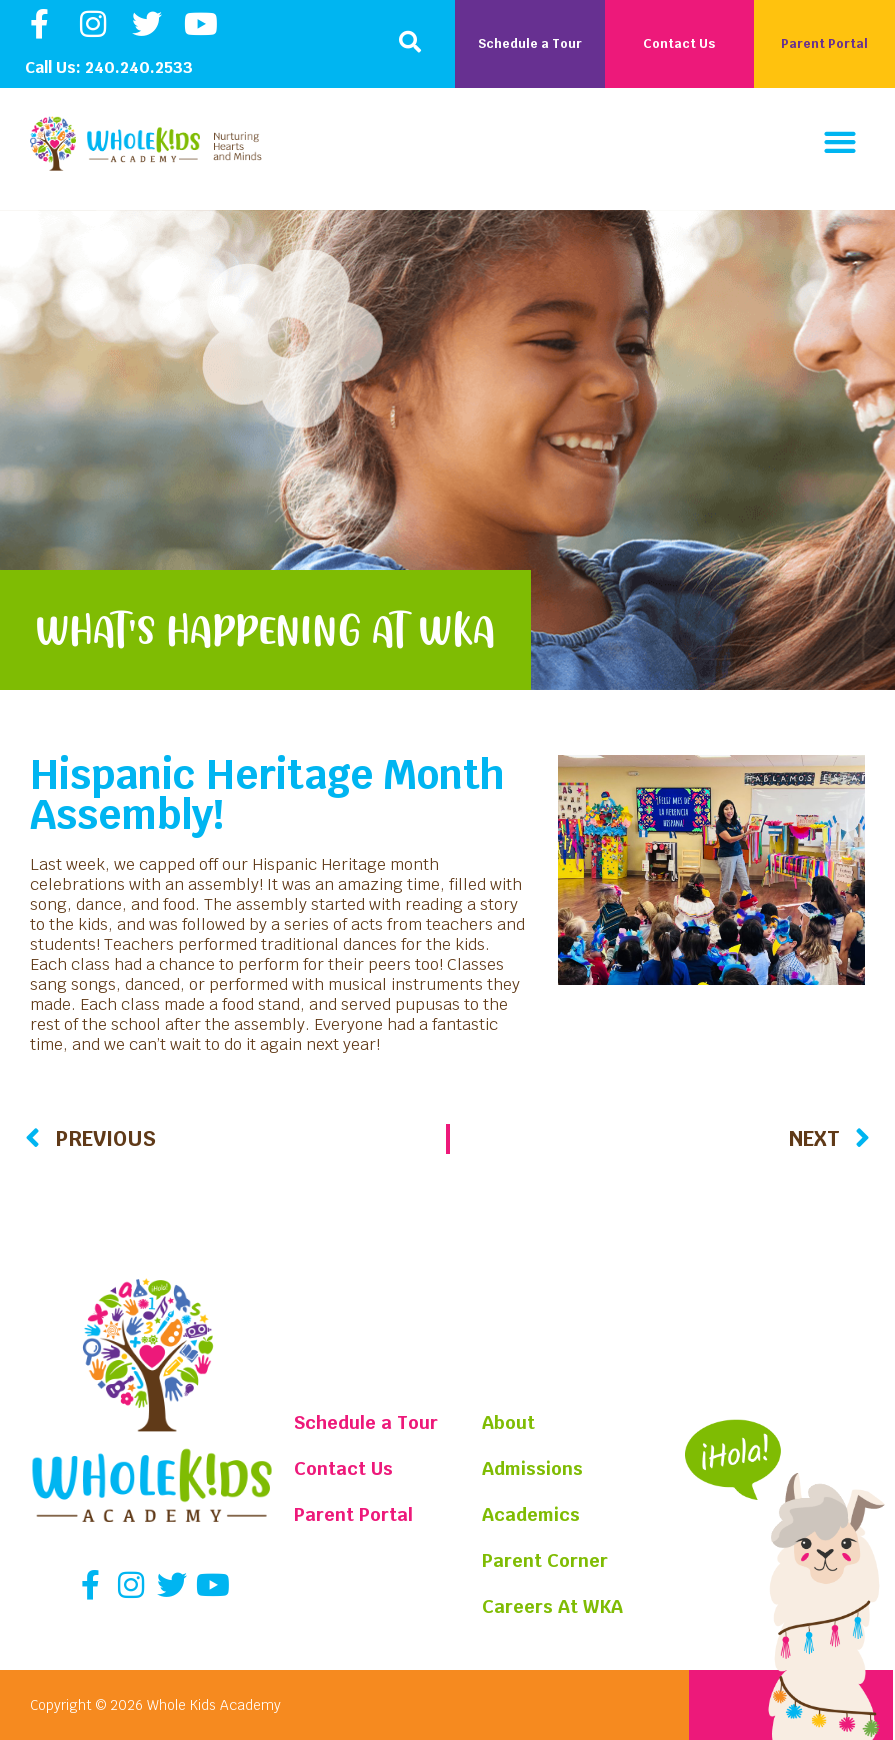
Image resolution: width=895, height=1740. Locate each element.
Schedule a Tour (366, 1422)
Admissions (536, 1468)
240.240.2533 (139, 67)
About (511, 1422)
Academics (534, 1514)
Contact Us (343, 1468)
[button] (410, 42)
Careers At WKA (555, 1606)
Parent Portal (353, 1514)
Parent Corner (548, 1560)
